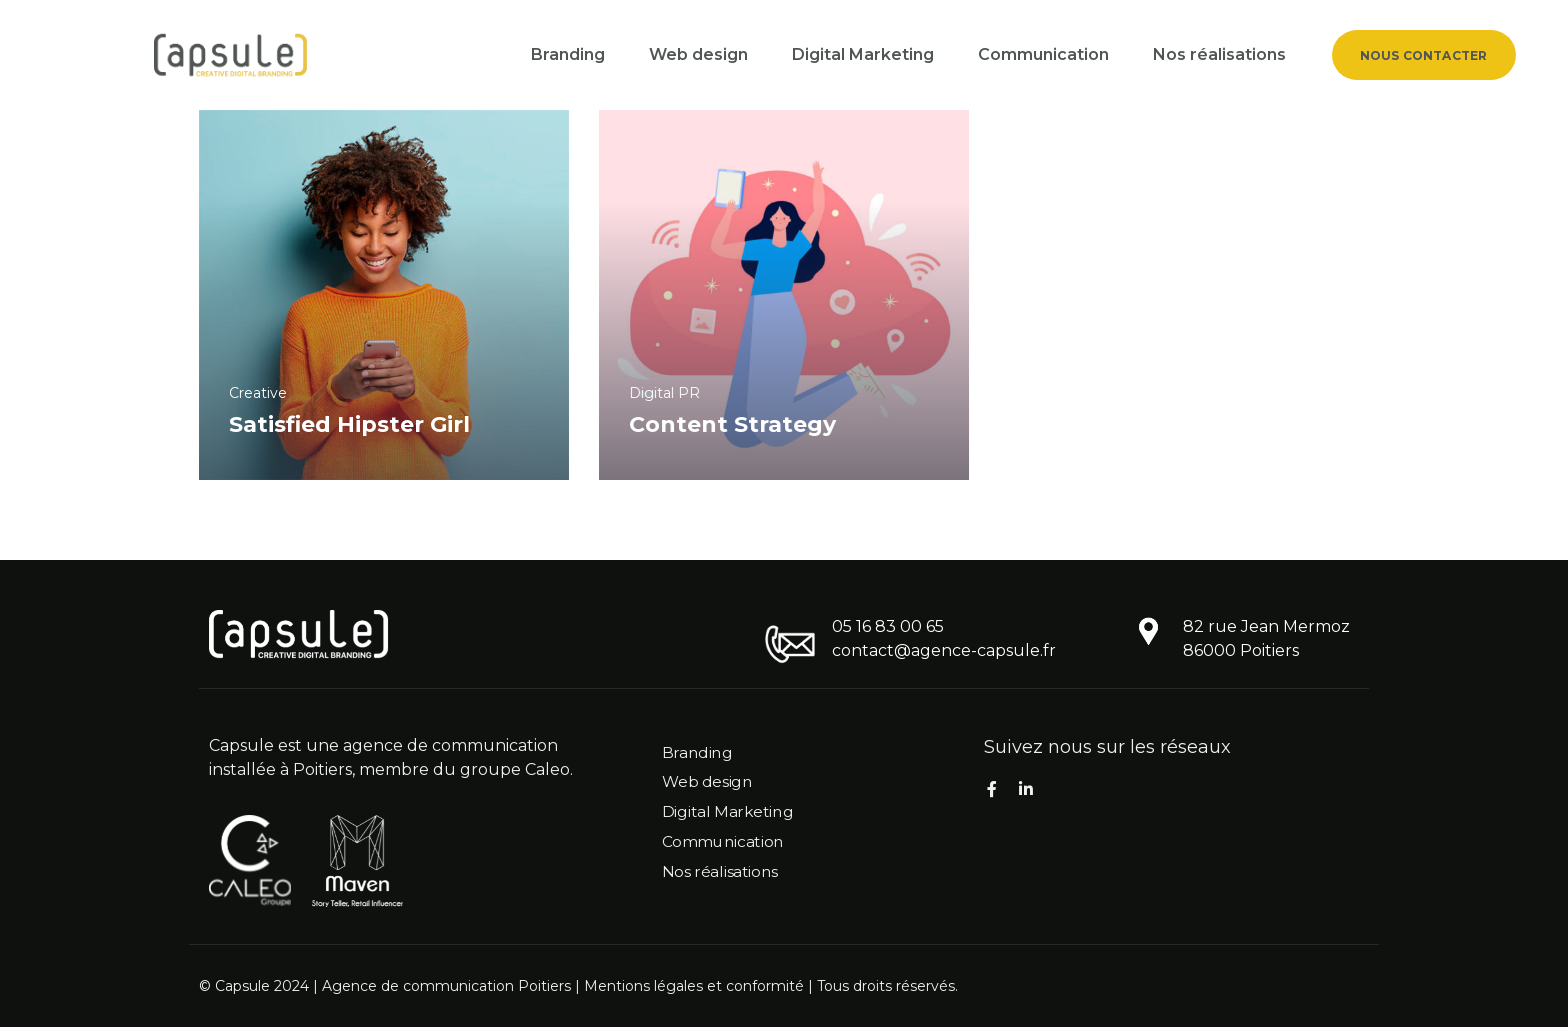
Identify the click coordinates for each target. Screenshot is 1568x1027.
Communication (1043, 54)
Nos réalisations (1219, 54)
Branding (568, 54)
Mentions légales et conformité (694, 986)
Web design (698, 54)
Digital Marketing (863, 54)
